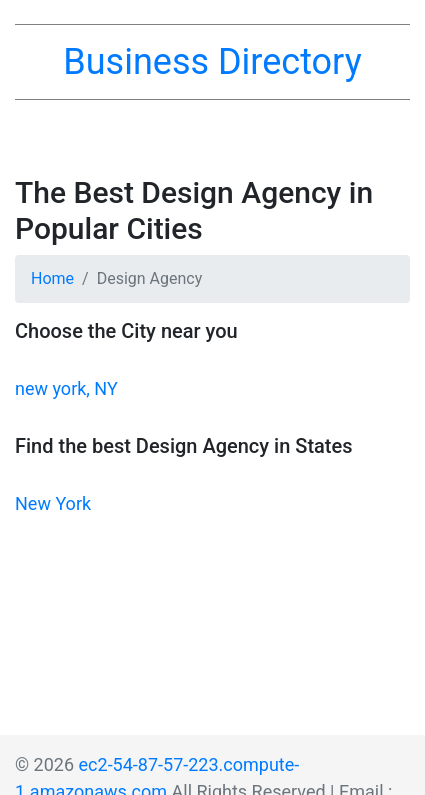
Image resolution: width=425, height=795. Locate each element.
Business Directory (212, 62)
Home (52, 278)
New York (53, 503)
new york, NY (66, 388)
